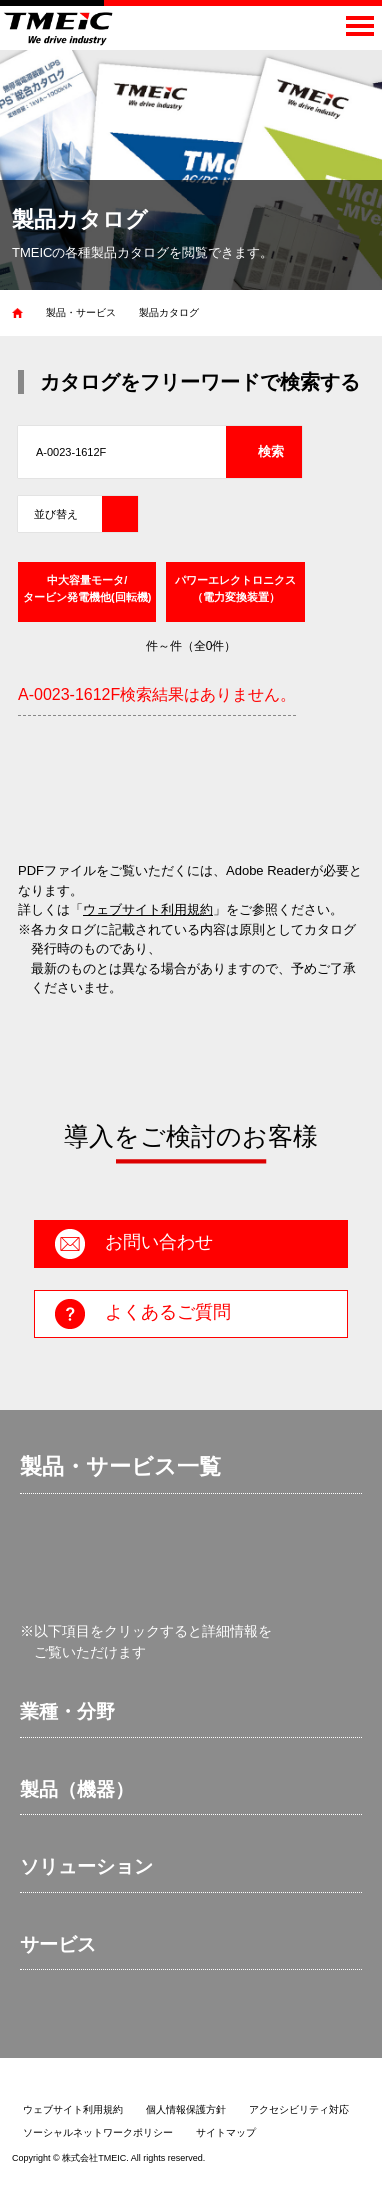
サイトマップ (226, 2132)
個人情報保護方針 (186, 2109)
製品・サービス (81, 312)
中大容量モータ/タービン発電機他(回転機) (87, 588)
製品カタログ (169, 312)
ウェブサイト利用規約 (148, 909)
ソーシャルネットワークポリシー (98, 2132)
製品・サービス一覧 (120, 1466)
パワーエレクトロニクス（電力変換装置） (235, 588)
